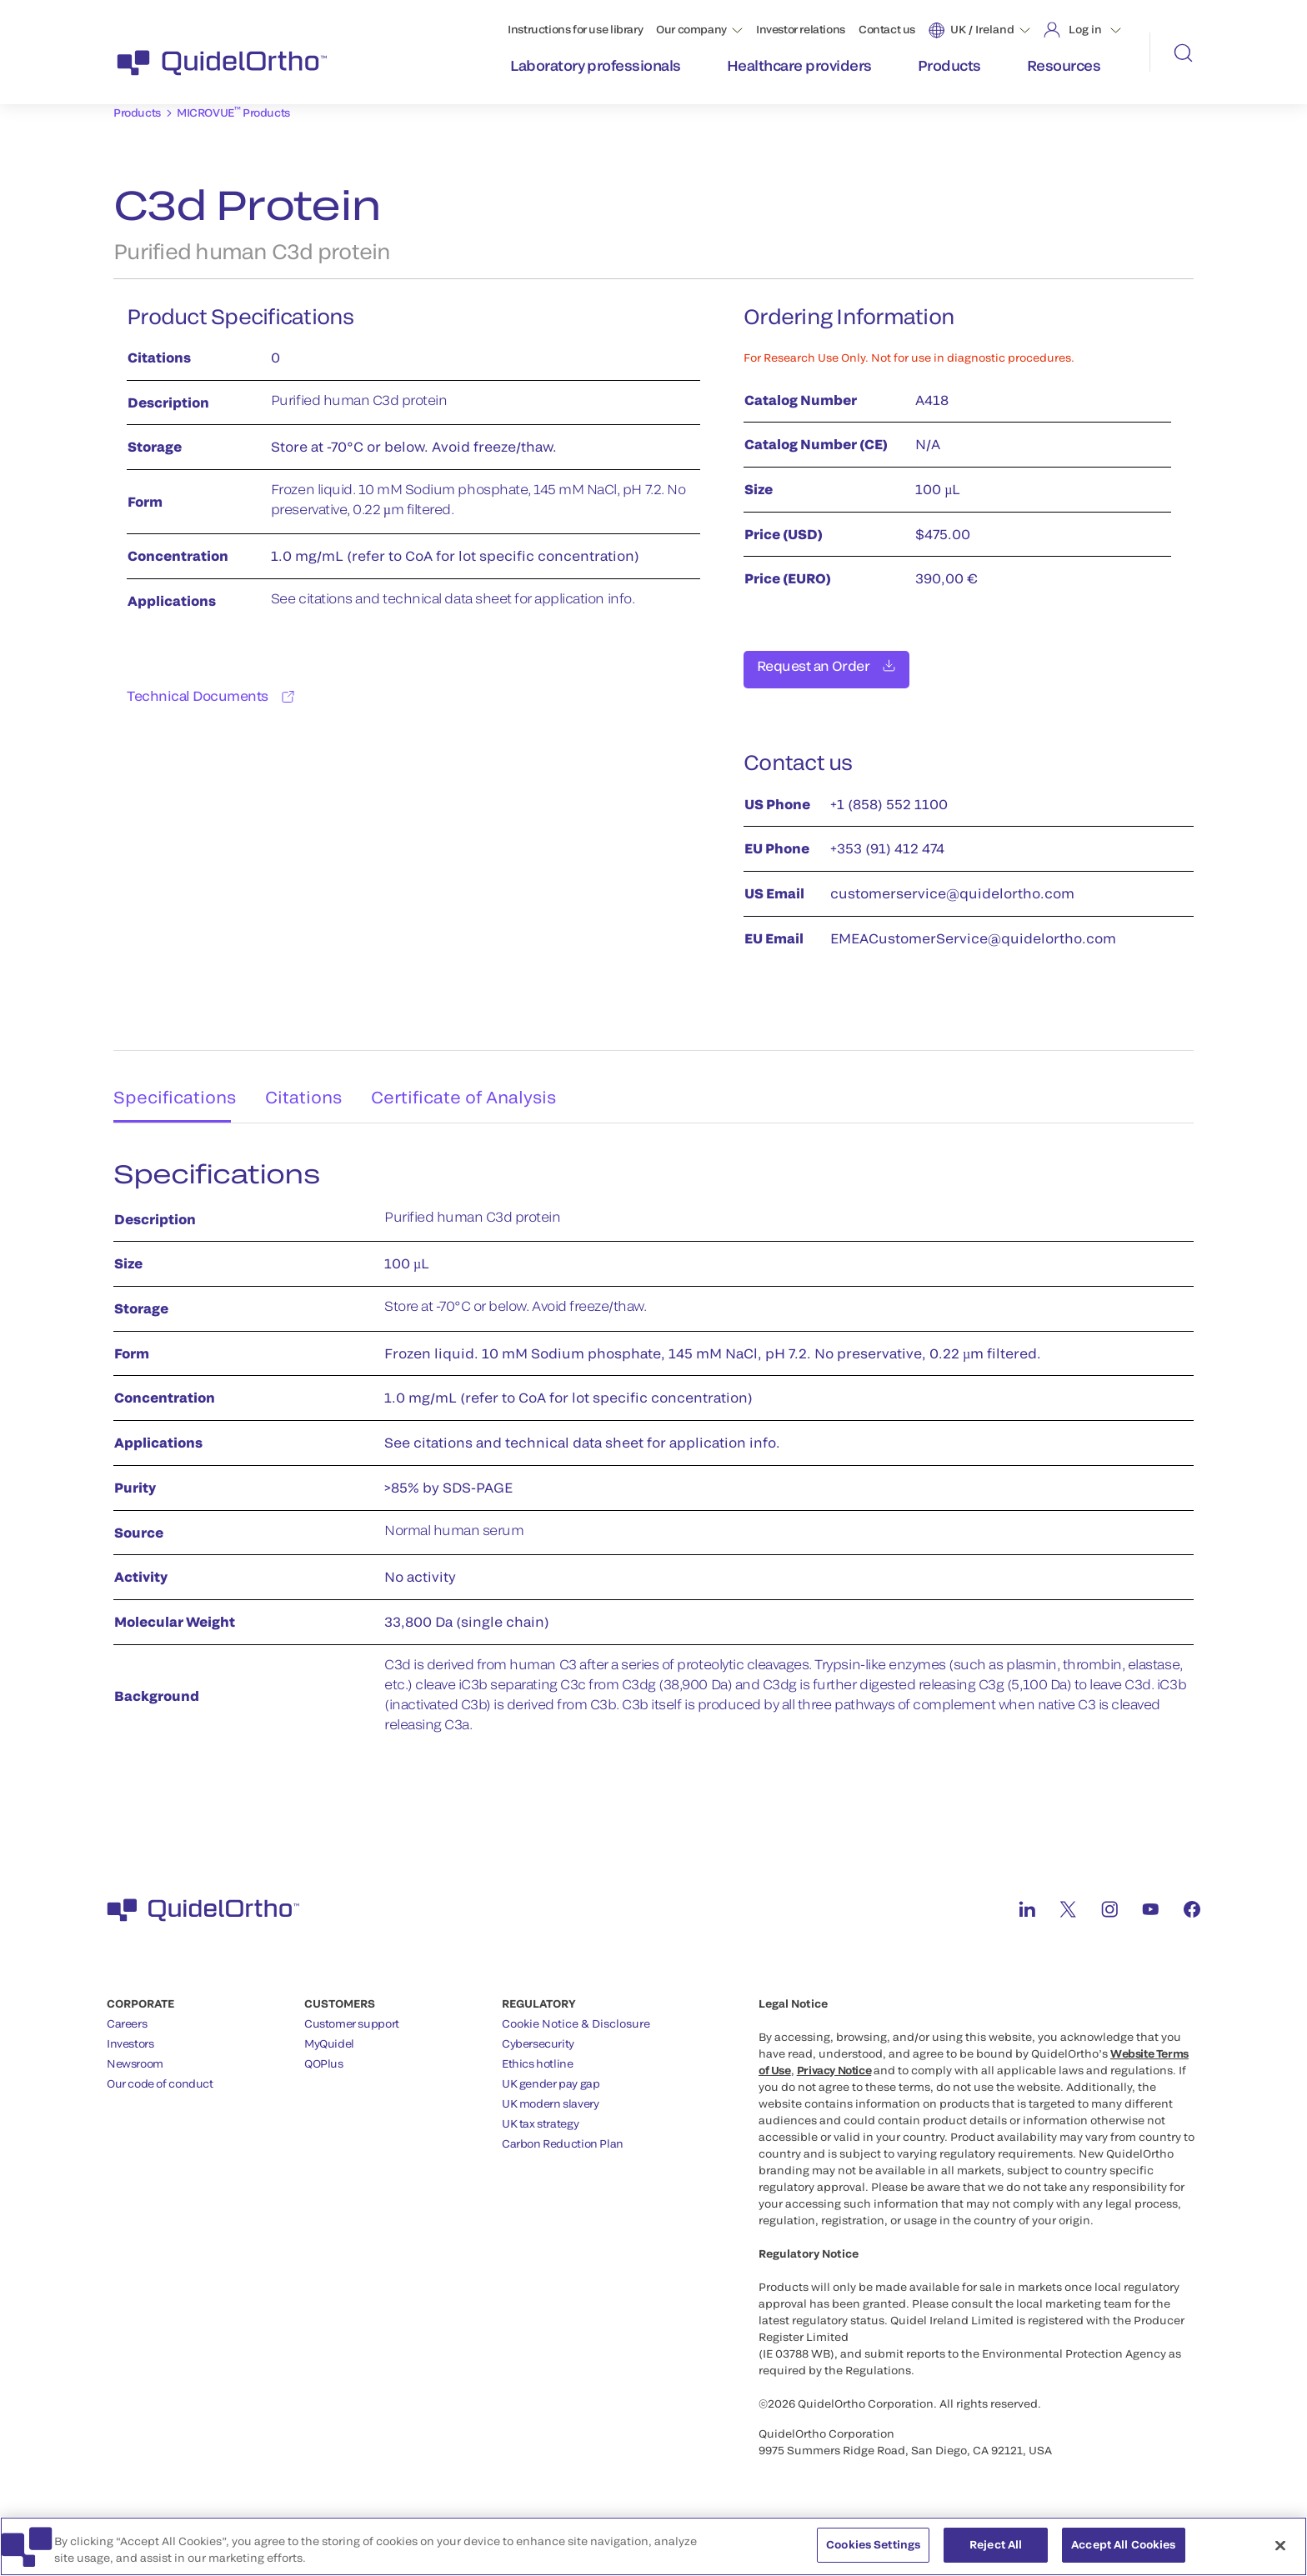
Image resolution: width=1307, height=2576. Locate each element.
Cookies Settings (873, 2553)
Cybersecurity (538, 2034)
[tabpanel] (653, 1445)
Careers (127, 2014)
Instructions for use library (575, 29)
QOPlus (323, 2054)
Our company (691, 29)
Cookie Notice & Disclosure (576, 2014)
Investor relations (800, 29)
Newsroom (135, 2054)
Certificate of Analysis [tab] (475, 1082)
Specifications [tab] (168, 1082)
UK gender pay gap (550, 2074)
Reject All (995, 2553)
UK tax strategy (540, 2114)
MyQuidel (329, 2034)
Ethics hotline (537, 2054)
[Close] (1280, 2554)
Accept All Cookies (1123, 2553)
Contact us (887, 29)
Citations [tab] (307, 1082)
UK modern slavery (550, 2094)
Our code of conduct (160, 2074)
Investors (130, 2034)
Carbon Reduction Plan (562, 2134)
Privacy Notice (834, 2061)
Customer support (351, 2014)
